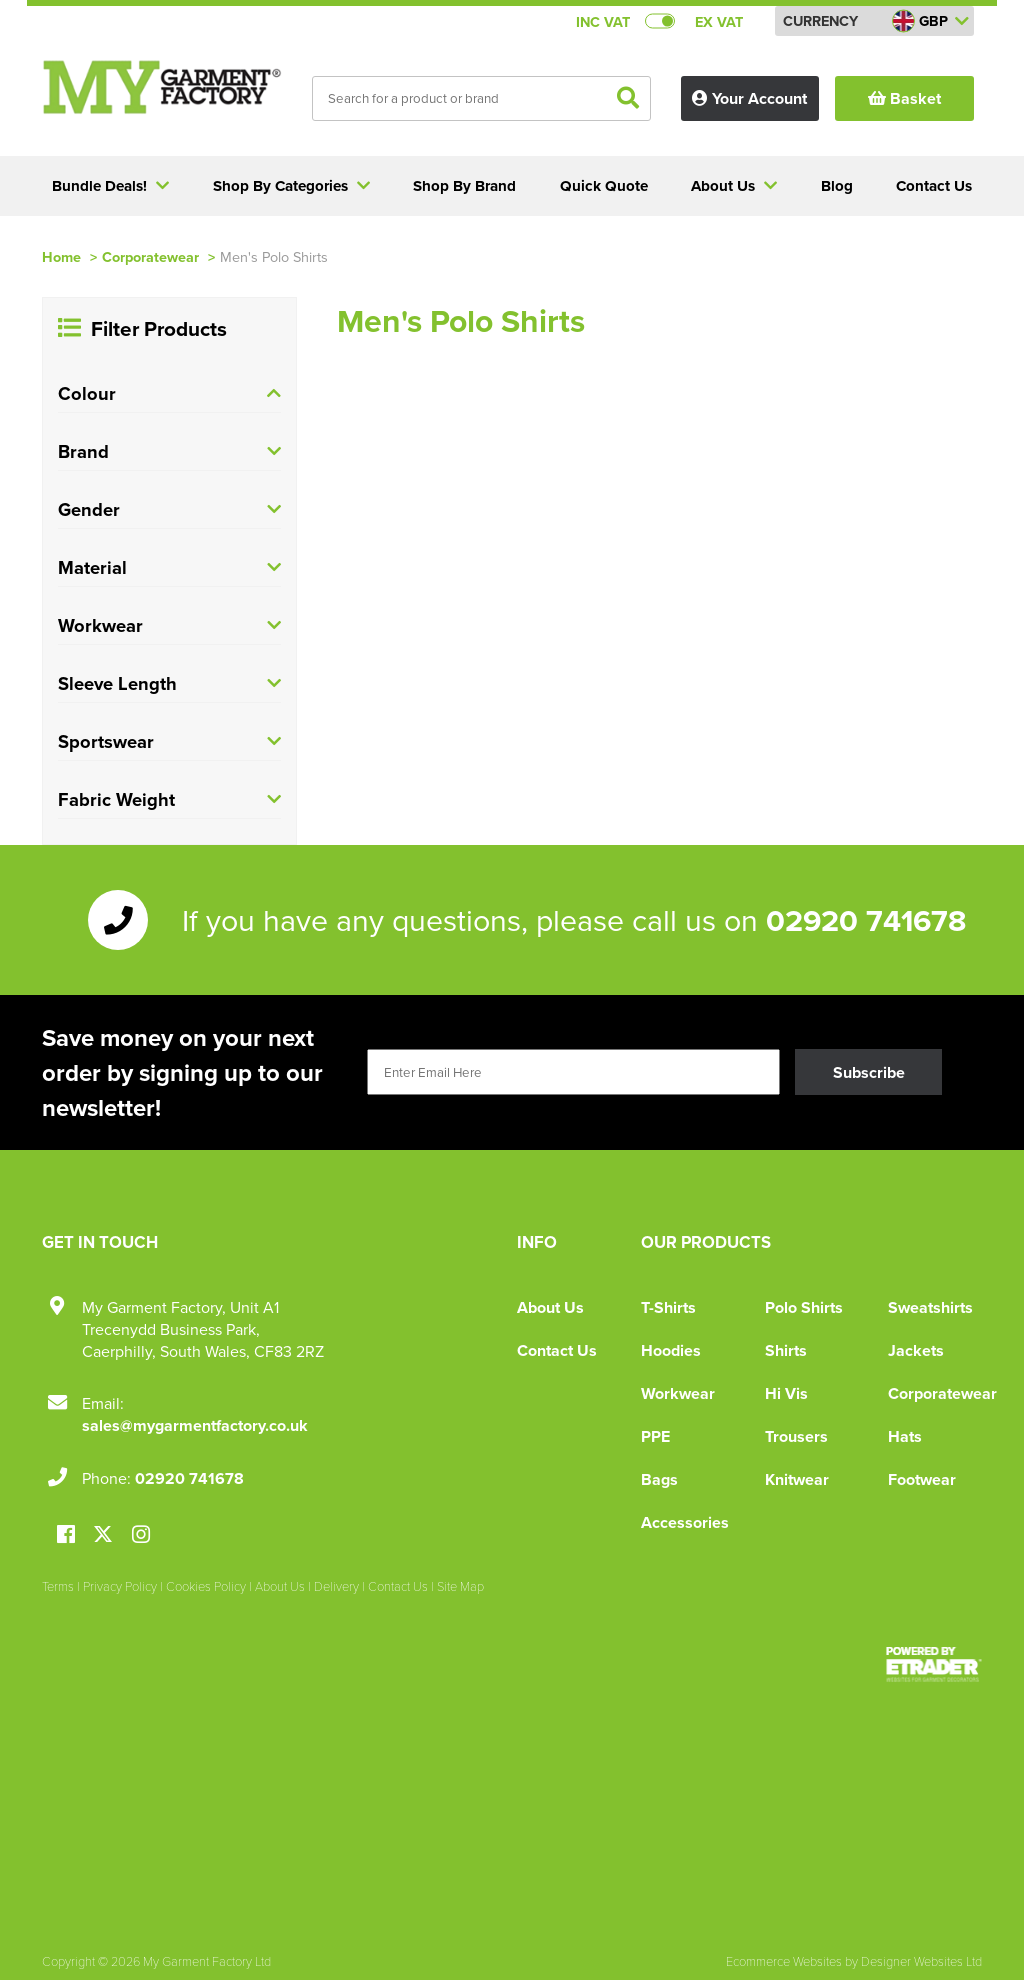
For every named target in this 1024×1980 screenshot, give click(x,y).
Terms (58, 1586)
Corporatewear (150, 256)
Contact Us (557, 1350)
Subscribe (869, 1072)
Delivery (336, 1586)
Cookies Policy (206, 1586)
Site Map (460, 1586)
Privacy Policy (120, 1586)
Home (61, 256)
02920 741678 (866, 920)
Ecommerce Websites (784, 1961)
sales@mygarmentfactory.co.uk (195, 1425)
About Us (550, 1307)
